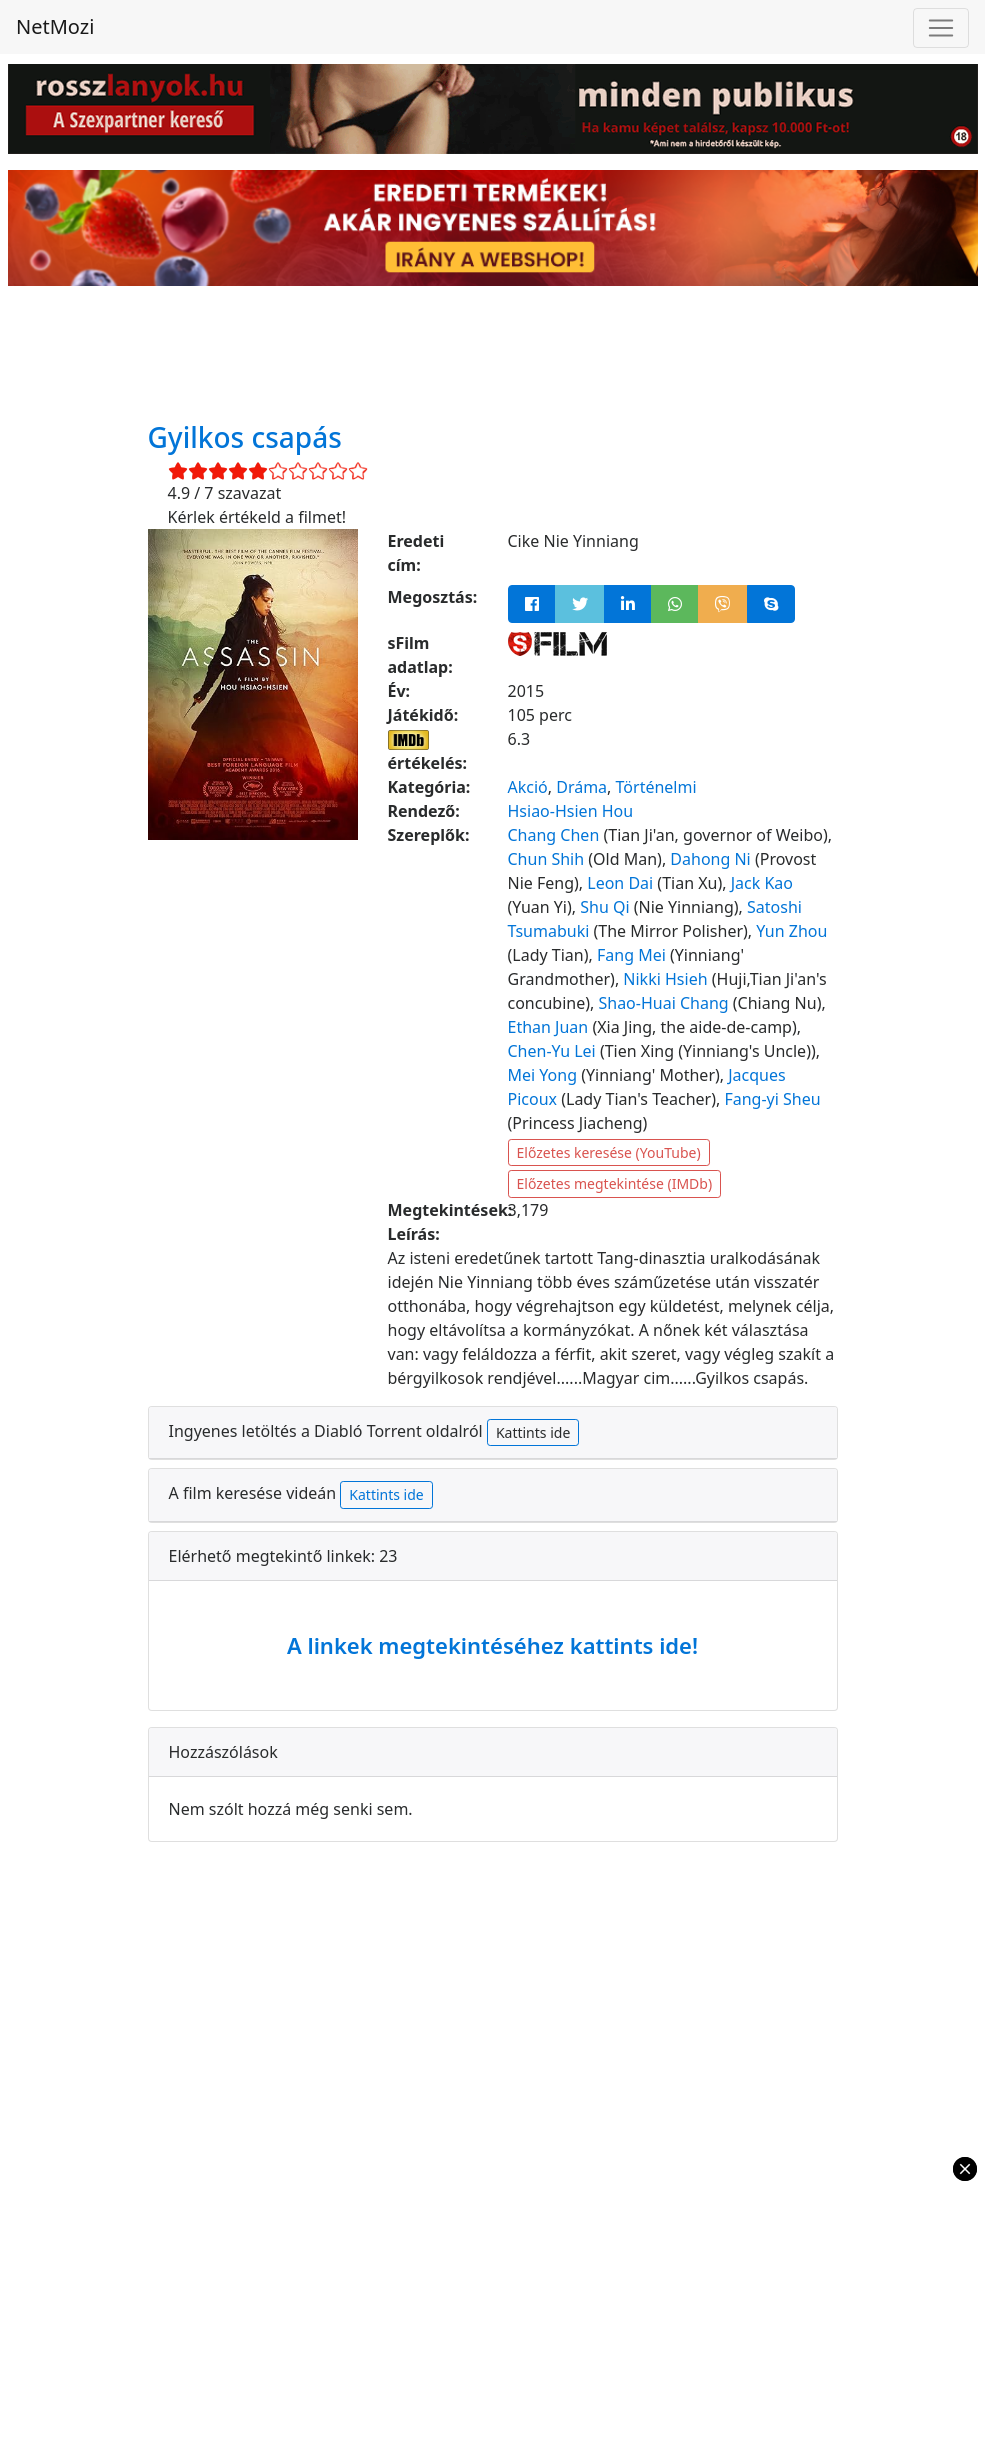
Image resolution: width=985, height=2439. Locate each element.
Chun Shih (546, 859)
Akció (528, 787)
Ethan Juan (548, 1027)
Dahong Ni (710, 859)
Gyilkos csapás (245, 437)
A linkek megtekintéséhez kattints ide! (492, 1645)
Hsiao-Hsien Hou (571, 811)
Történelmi (656, 787)
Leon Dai (620, 883)
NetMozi (55, 26)
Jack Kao (762, 883)
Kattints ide (533, 1432)
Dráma (581, 787)
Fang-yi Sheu (772, 1099)
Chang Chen (554, 835)
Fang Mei (631, 955)
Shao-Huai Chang (663, 1003)
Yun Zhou (791, 931)
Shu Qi (604, 907)
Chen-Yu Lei (552, 1051)
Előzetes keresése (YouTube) (609, 1152)
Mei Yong (543, 1075)
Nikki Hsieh (665, 979)
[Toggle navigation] (941, 28)
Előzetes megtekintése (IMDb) (615, 1183)
